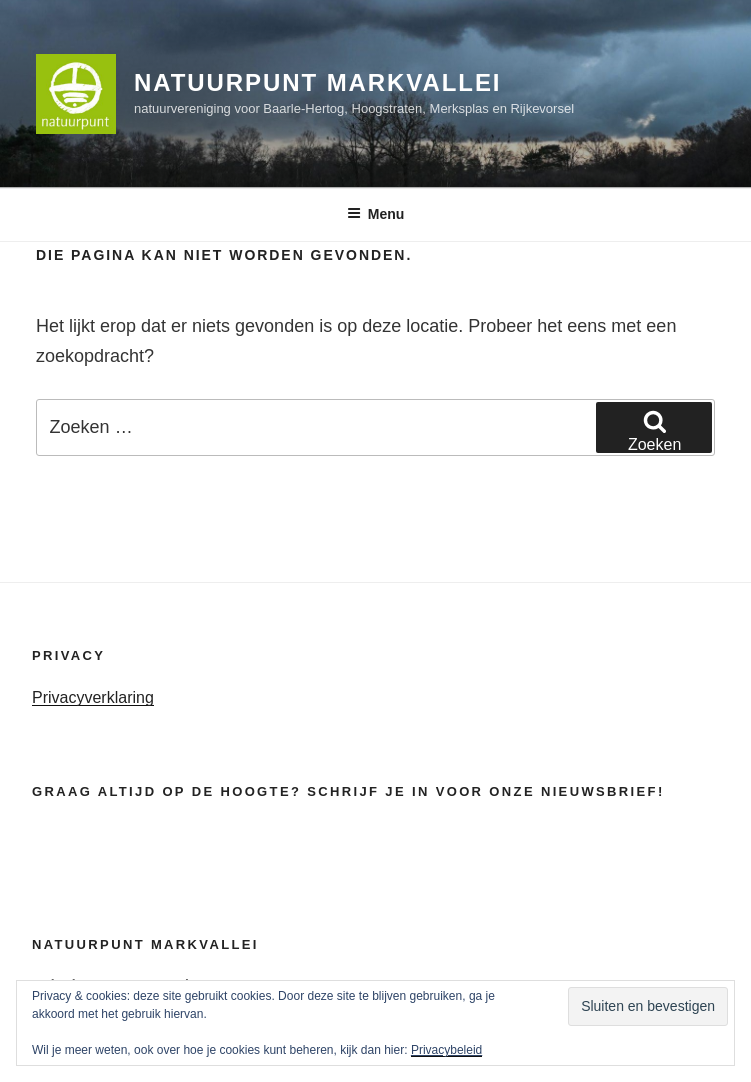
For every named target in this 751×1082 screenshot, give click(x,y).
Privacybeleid (446, 1050)
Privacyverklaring (93, 697)
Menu (376, 214)
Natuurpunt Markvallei (317, 82)
